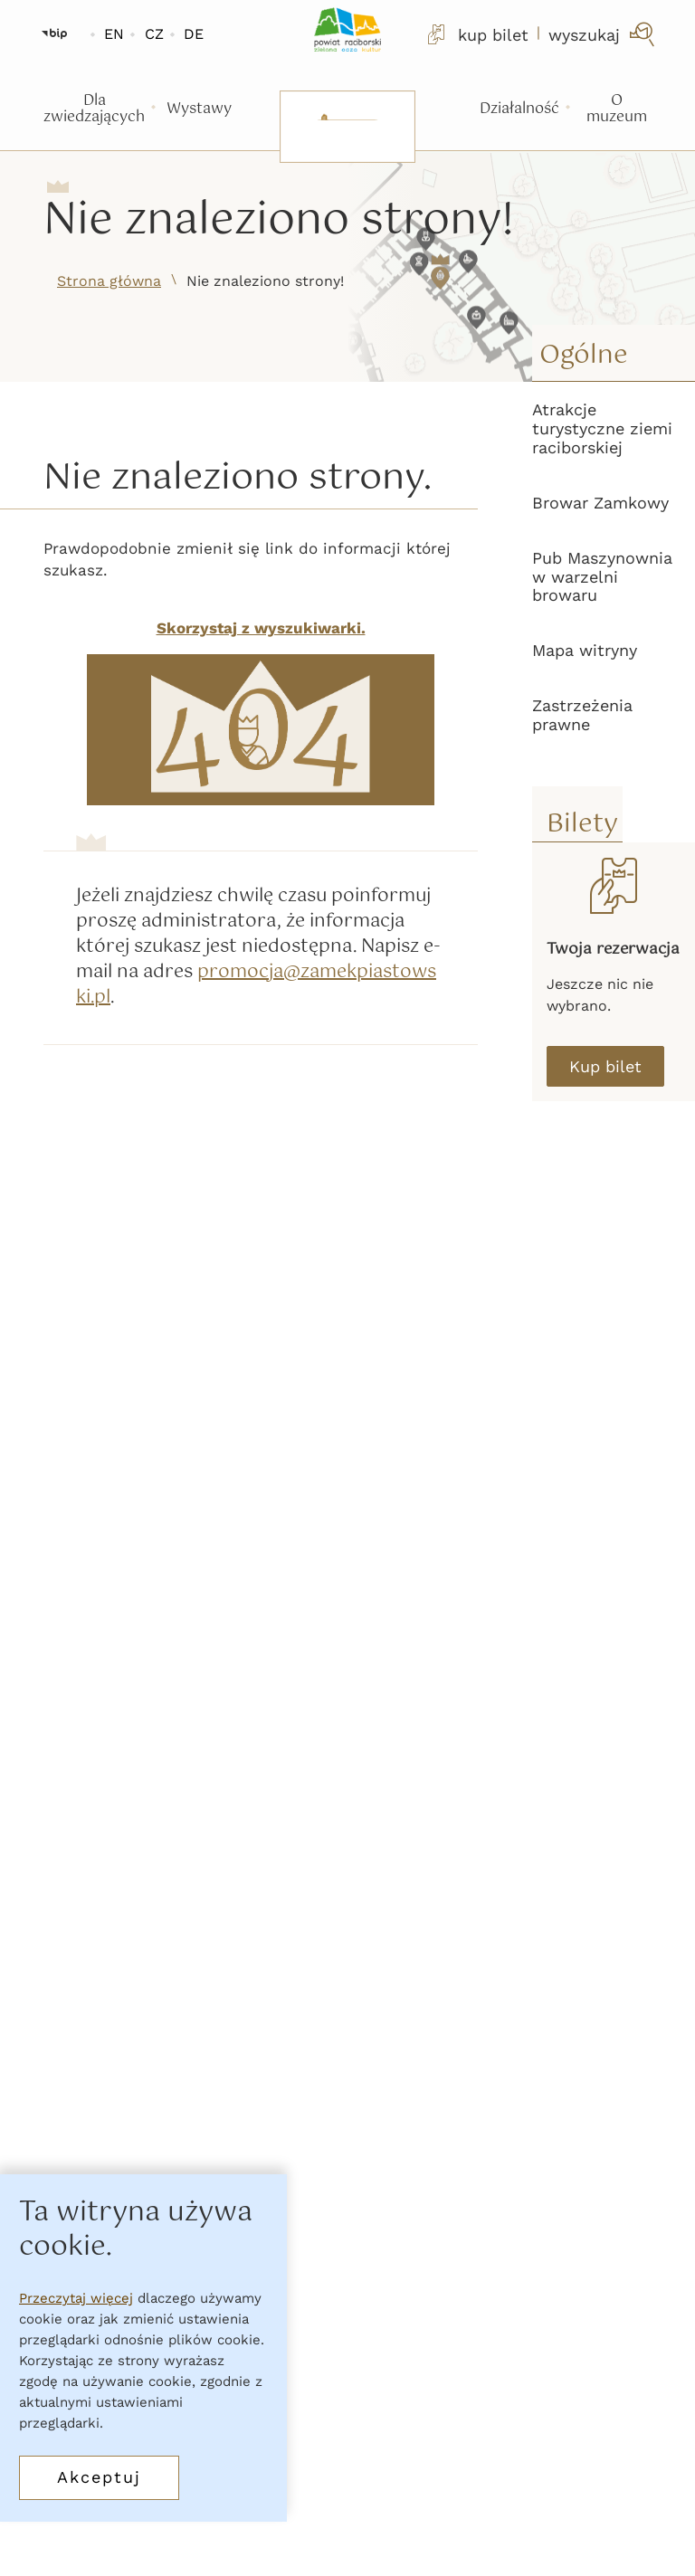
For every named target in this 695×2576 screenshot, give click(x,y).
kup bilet (476, 34)
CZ (154, 34)
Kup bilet (605, 1066)
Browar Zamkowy (600, 502)
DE (194, 34)
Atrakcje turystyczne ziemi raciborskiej (602, 428)
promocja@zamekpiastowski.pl (256, 984)
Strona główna (109, 281)
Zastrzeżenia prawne (582, 715)
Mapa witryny (584, 650)
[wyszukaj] (603, 34)
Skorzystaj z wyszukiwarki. (261, 628)
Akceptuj (99, 2476)
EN (114, 34)
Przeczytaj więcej (76, 2298)
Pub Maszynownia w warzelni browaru (602, 576)
